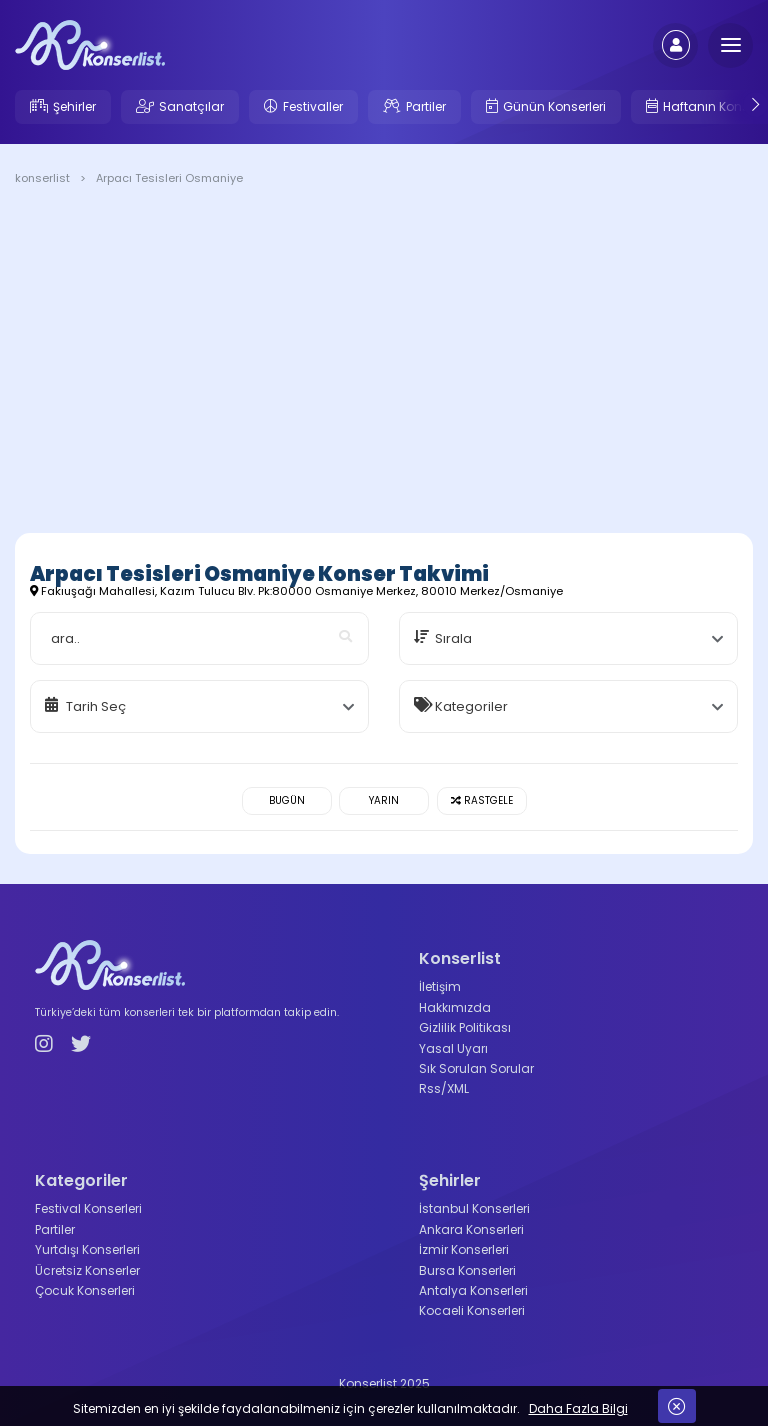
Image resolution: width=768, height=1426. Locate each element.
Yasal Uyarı (453, 1048)
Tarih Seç (96, 706)
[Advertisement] (384, 363)
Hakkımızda (455, 1007)
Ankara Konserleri (471, 1229)
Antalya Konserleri (473, 1290)
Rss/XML (444, 1088)
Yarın (384, 800)
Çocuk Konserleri (85, 1290)
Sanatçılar (191, 106)
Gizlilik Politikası (465, 1027)
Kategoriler (471, 706)
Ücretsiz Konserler (87, 1270)
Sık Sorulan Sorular (476, 1068)
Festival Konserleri (88, 1208)
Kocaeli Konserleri (472, 1310)
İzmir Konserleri (464, 1249)
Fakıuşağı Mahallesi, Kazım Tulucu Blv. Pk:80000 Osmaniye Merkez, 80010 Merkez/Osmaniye (296, 591)
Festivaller (313, 106)
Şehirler (74, 106)
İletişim (440, 986)
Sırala (453, 638)
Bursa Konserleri (467, 1270)
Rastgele (482, 800)
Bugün (287, 800)
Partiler (426, 106)
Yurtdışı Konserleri (87, 1249)
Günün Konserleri (554, 106)
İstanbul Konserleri (474, 1208)
